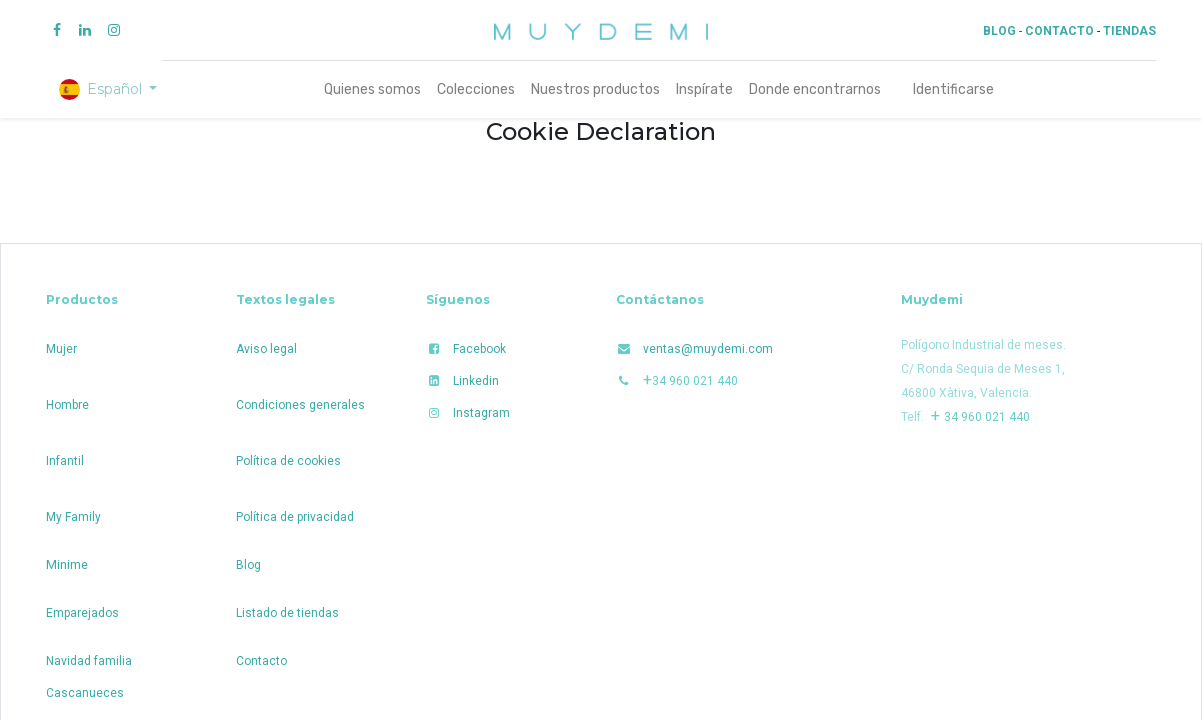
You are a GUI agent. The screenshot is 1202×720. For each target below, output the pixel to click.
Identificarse (953, 89)
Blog (248, 565)
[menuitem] (372, 89)
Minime (67, 564)
